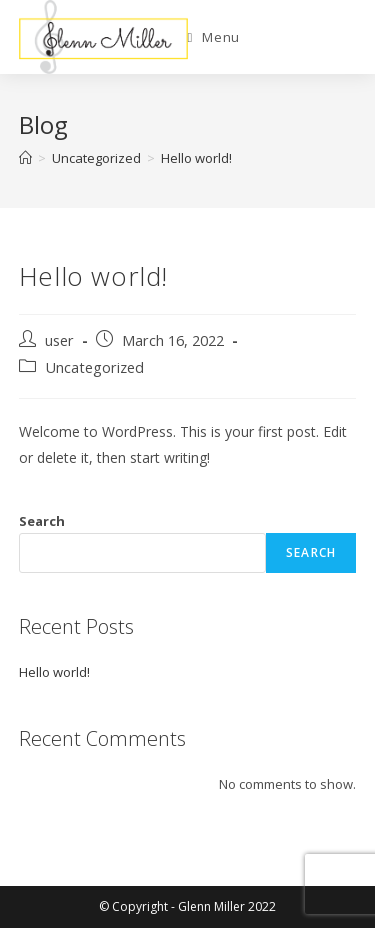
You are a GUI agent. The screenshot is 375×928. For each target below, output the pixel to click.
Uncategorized (94, 367)
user (59, 340)
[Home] (25, 158)
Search (42, 521)
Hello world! (196, 158)
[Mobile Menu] (214, 37)
